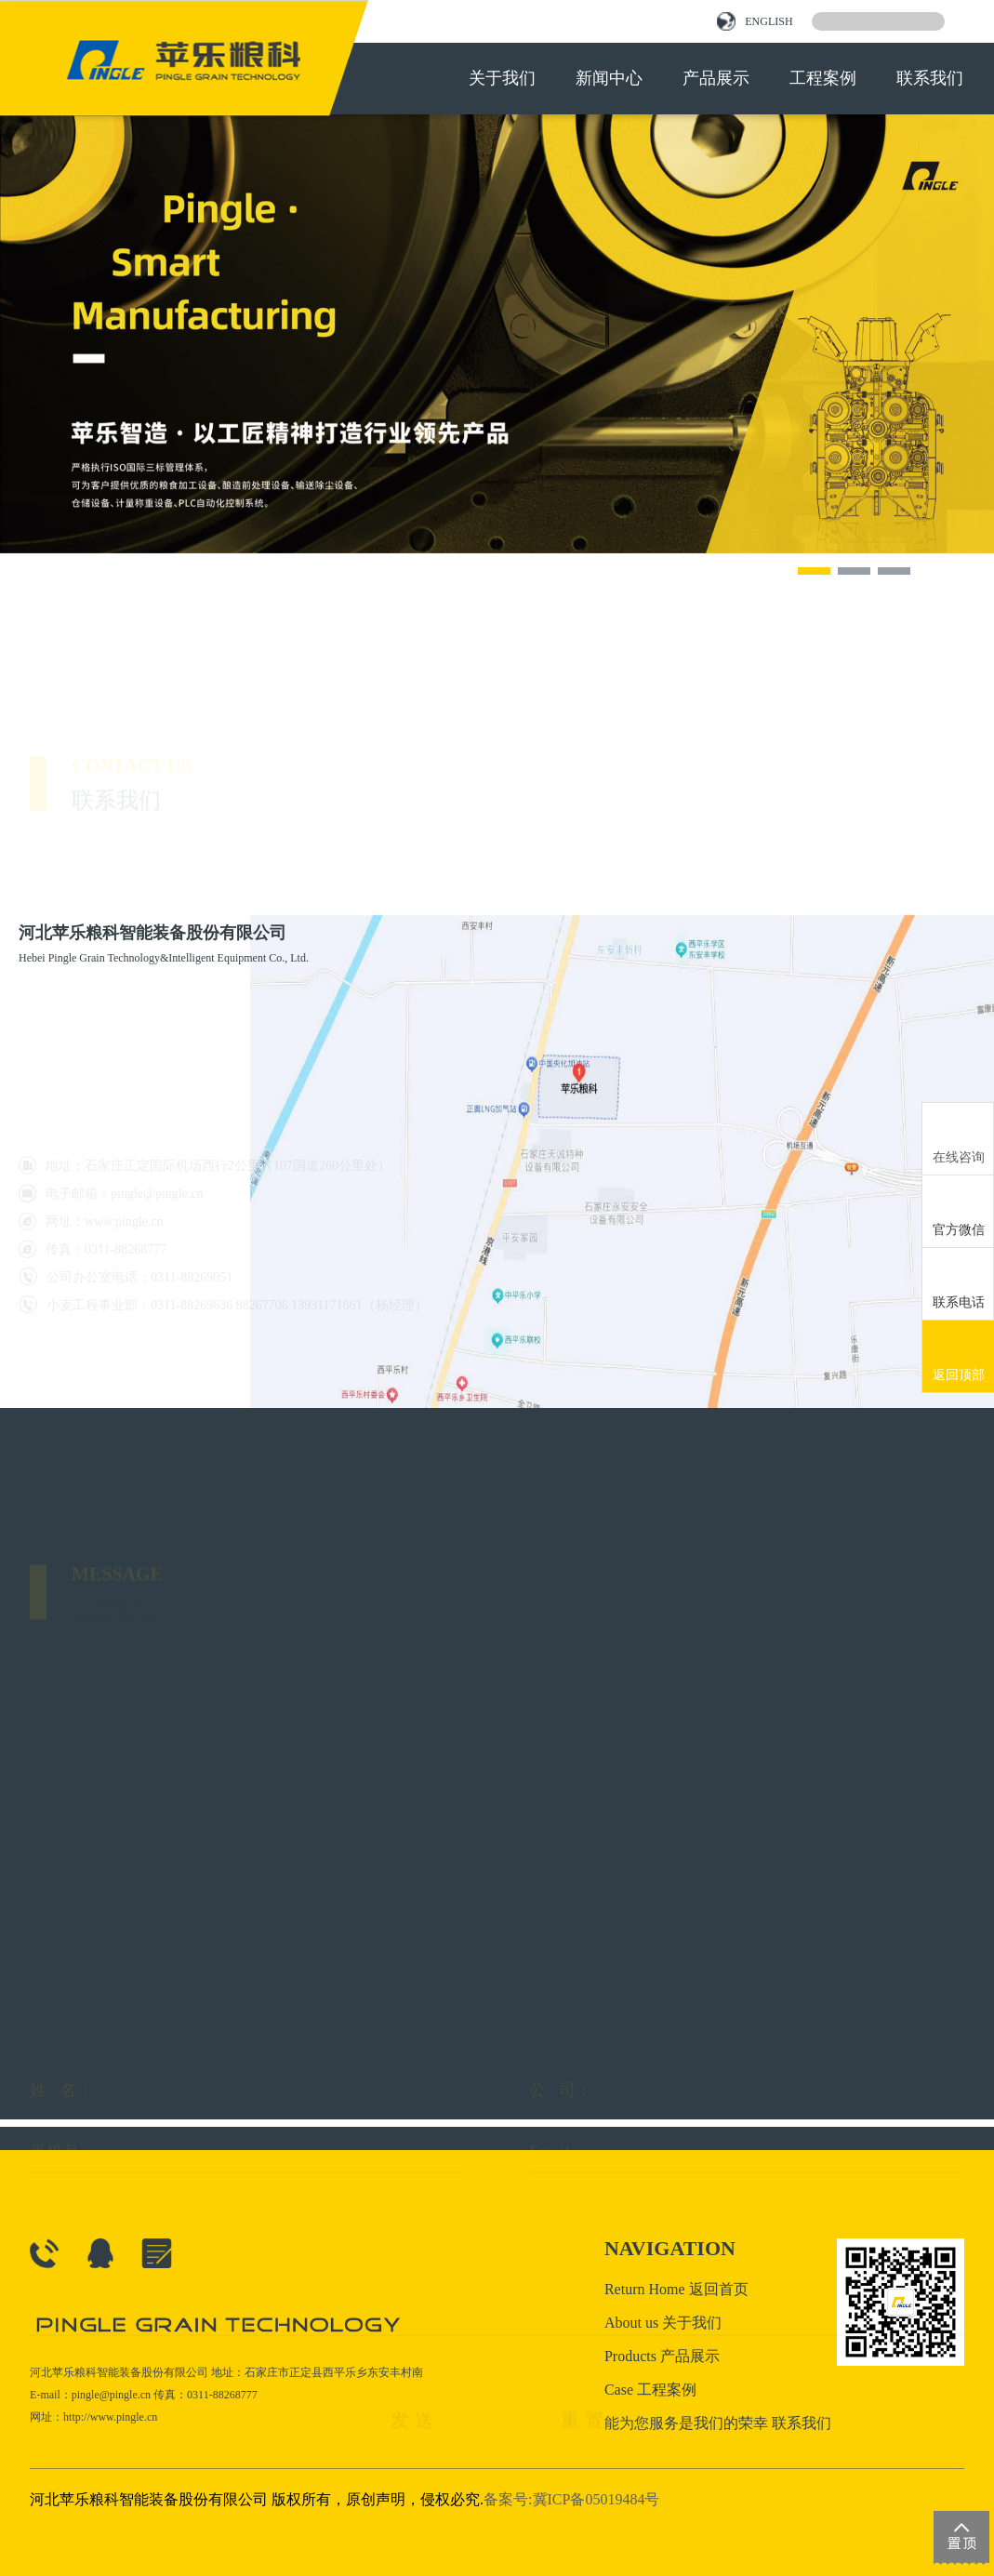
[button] (814, 571)
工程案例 (822, 78)
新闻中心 (609, 78)
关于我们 (502, 78)
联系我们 (929, 78)
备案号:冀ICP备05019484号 (571, 2499)
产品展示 (716, 78)
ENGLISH (754, 21)
